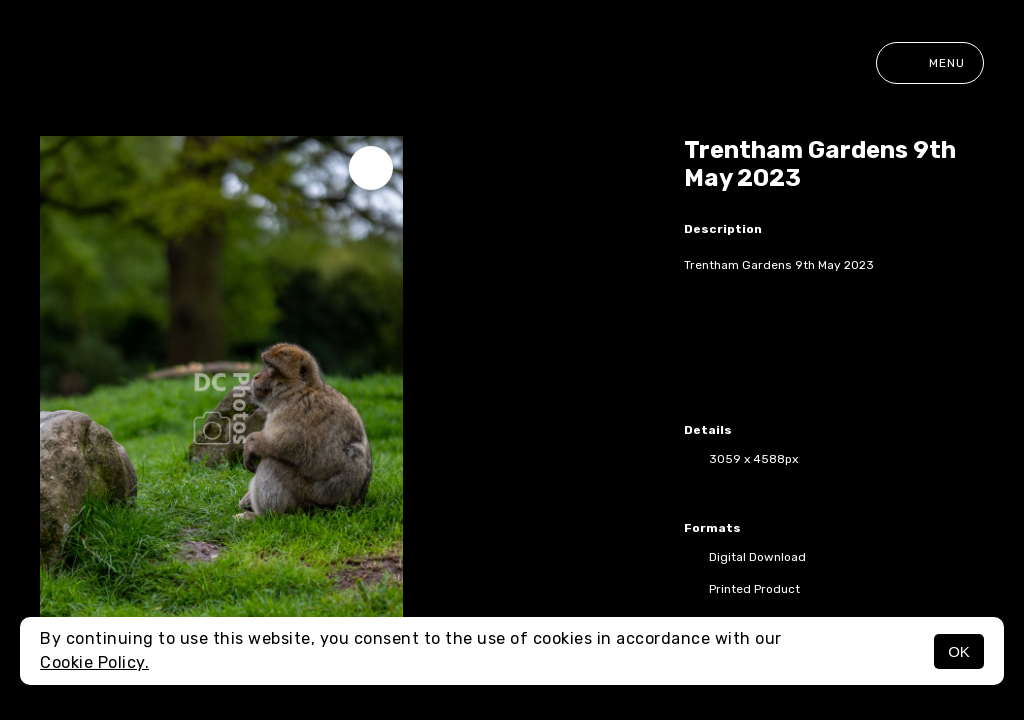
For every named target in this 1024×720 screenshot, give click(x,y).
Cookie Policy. (94, 662)
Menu (930, 63)
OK (959, 651)
